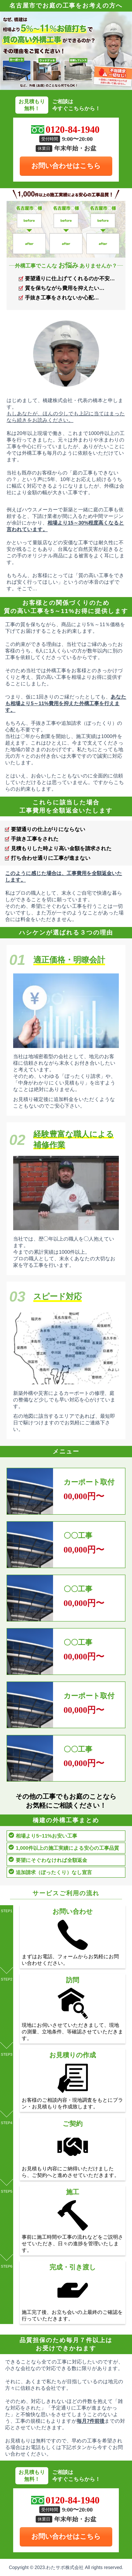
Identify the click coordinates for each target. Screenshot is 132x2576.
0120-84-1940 (72, 129)
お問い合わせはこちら (66, 165)
